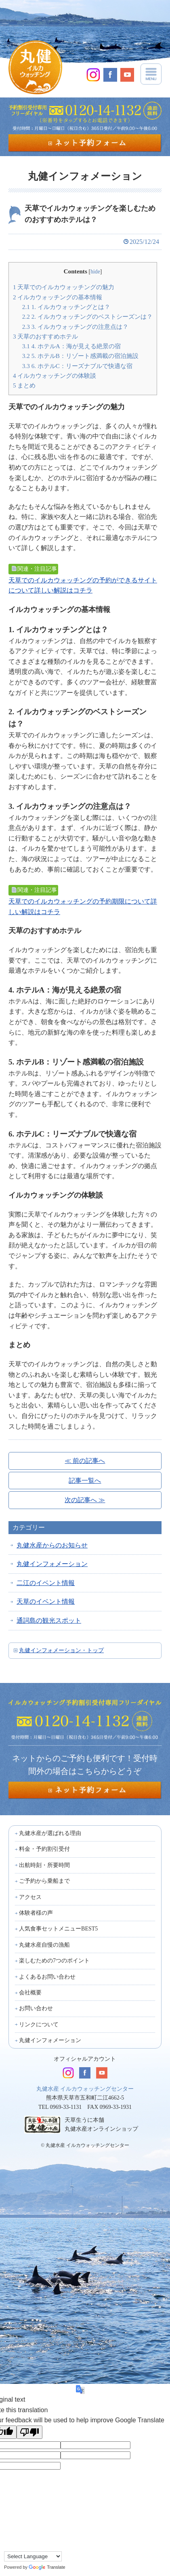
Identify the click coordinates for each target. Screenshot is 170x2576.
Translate (47, 2567)
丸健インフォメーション (52, 1563)
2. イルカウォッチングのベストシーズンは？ (87, 316)
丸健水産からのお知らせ (52, 1545)
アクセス (30, 1897)
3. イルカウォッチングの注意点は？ (75, 326)
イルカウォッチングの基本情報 (57, 297)
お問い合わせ (36, 2008)
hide (95, 272)
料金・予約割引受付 (44, 1849)
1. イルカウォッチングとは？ (66, 306)
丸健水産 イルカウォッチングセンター (85, 2089)
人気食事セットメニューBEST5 (58, 1929)
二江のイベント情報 (46, 1582)
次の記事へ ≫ (85, 1499)
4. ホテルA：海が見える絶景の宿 (71, 346)
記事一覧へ (85, 1480)
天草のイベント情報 (46, 1601)
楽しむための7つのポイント (54, 1961)
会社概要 (30, 1993)
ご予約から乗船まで (44, 1881)
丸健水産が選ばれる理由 (50, 1833)
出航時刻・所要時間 (44, 1865)
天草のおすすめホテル (45, 336)
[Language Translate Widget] (33, 2556)
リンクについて (39, 2024)
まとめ (24, 385)
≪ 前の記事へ (85, 1460)
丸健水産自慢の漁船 (44, 1945)
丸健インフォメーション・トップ (61, 1650)
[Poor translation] (29, 2432)
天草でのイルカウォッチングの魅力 (63, 287)
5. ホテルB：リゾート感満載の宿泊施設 (80, 355)
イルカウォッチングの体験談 (54, 375)
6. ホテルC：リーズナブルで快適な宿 (77, 365)
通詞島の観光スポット (49, 1620)
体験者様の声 (36, 1913)
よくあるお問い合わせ (47, 1977)
